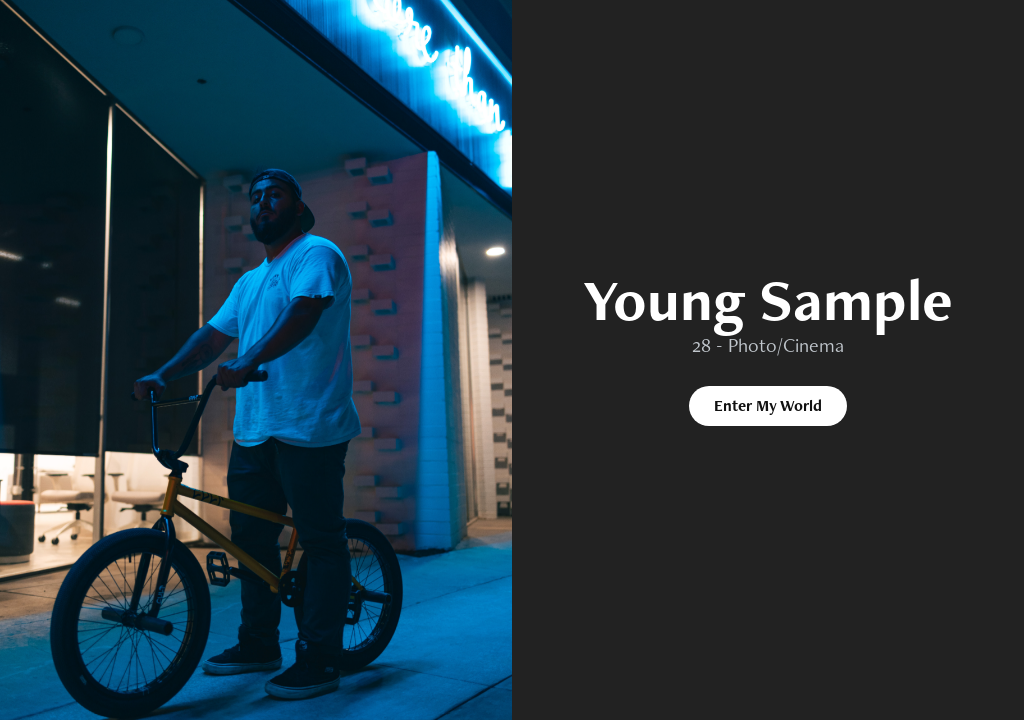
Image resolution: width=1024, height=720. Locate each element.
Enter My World (768, 405)
